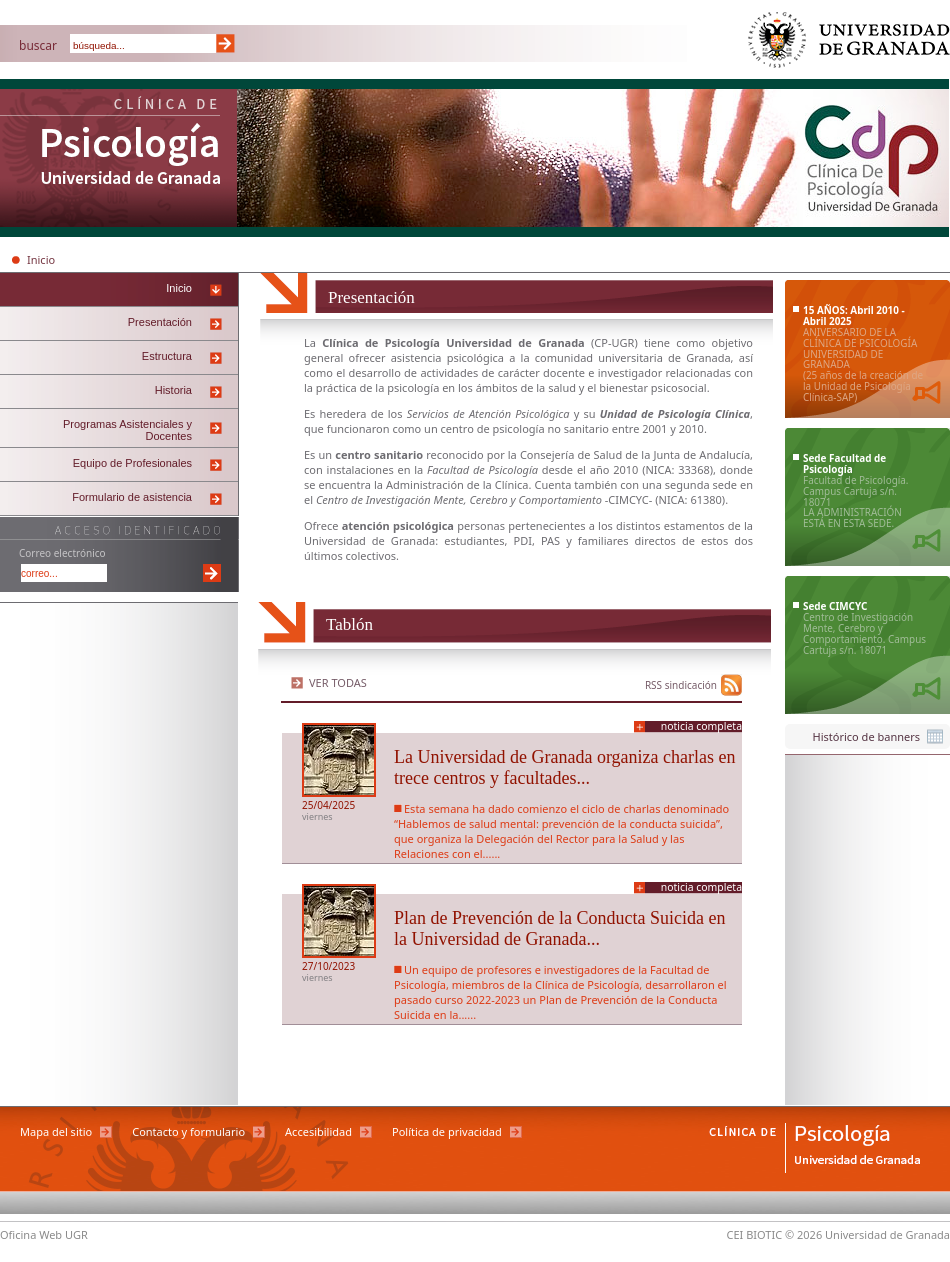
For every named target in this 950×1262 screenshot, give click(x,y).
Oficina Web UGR (44, 1234)
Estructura (167, 356)
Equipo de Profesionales (132, 463)
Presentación (160, 322)
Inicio (41, 259)
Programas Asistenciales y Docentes (127, 430)
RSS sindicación (681, 685)
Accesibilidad (318, 1131)
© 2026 (803, 1234)
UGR (622, 342)
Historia (173, 390)
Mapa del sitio (56, 1131)
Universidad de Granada (850, 44)
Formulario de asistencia (132, 497)
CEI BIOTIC (755, 1234)
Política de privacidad (447, 1131)
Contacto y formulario (188, 1131)
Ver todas (338, 682)
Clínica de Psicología (119, 160)
